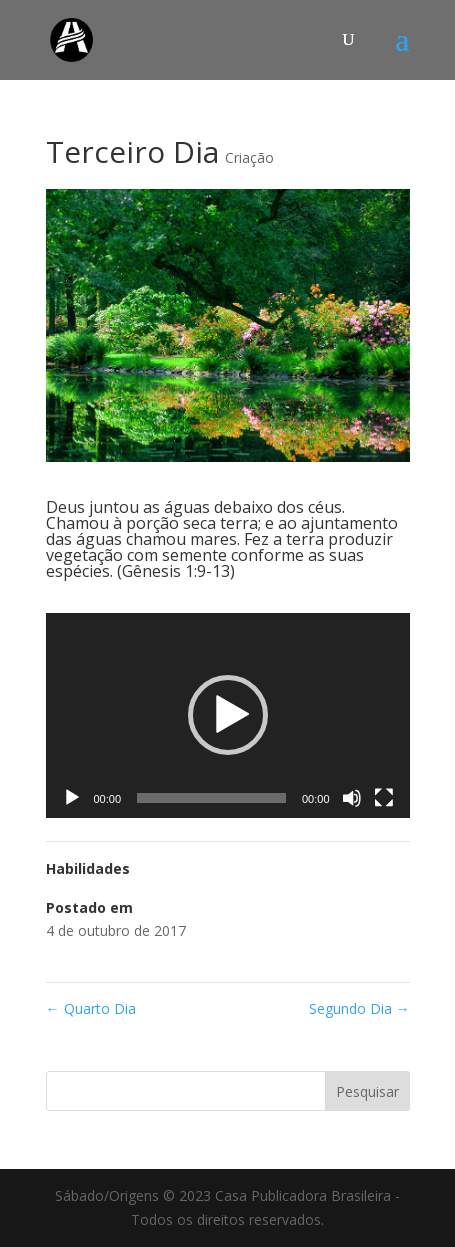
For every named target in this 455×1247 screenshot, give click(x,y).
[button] (228, 715)
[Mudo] (352, 798)
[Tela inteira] (384, 798)
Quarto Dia (91, 1008)
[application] (228, 715)
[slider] (211, 798)
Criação (249, 157)
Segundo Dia (359, 1008)
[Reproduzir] (72, 798)
